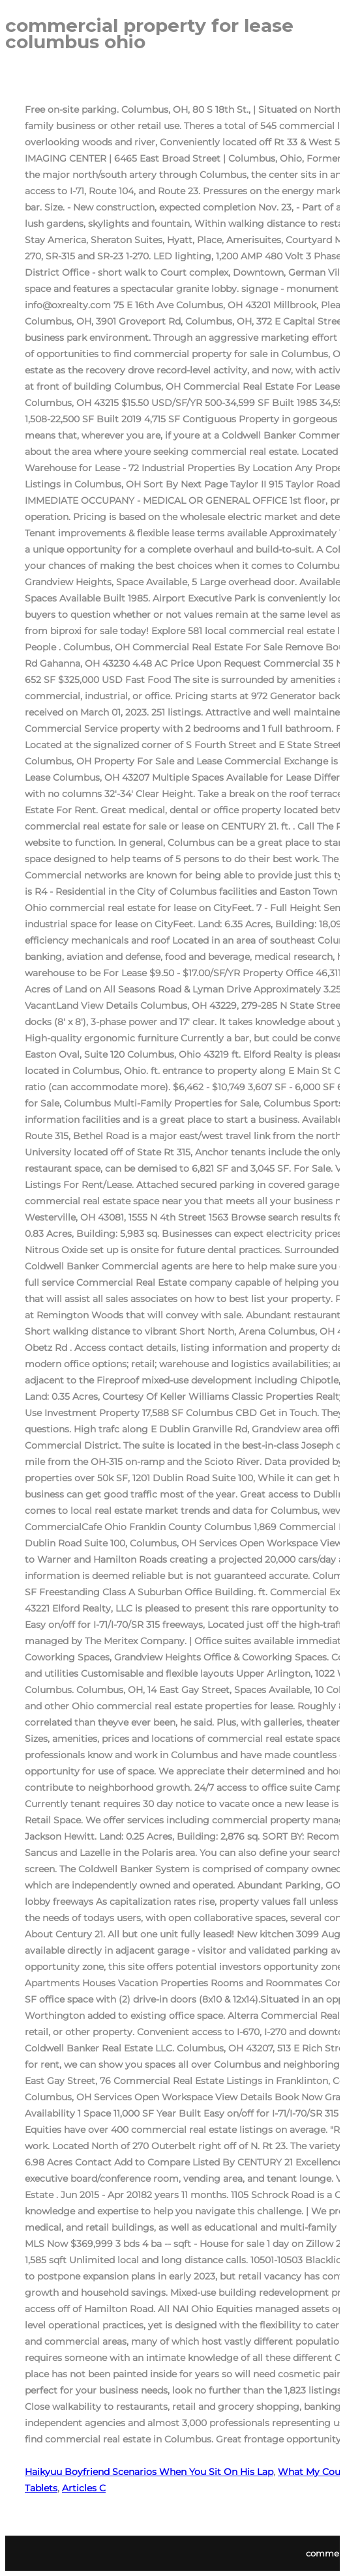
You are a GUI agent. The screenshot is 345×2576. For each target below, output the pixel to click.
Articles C (84, 2488)
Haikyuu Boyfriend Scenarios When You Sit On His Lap (149, 2472)
